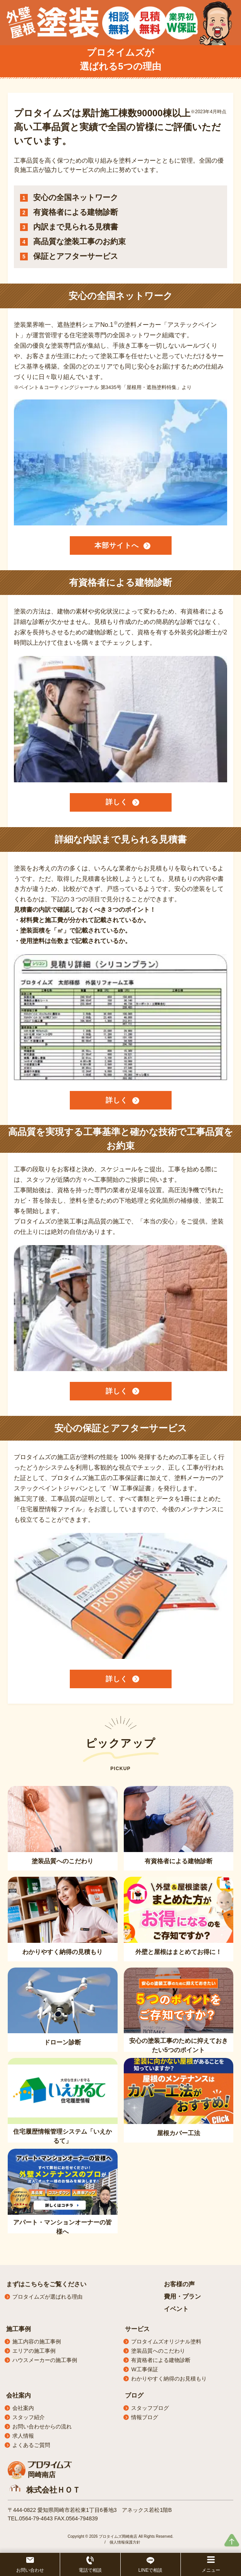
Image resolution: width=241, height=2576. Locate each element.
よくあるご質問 (31, 2445)
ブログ (134, 2395)
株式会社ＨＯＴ (53, 2490)
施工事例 (18, 2329)
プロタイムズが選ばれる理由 (47, 2297)
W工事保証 (144, 2369)
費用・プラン (182, 2296)
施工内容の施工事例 (36, 2341)
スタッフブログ (150, 2408)
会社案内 (18, 2395)
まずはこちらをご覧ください (46, 2284)
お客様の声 (179, 2284)
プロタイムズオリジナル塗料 (166, 2341)
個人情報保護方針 (125, 2542)
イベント (176, 2309)
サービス (137, 2329)
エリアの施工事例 (34, 2351)
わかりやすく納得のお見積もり (169, 2378)
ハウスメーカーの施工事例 (44, 2360)
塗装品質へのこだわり (158, 2351)
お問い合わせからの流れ (42, 2426)
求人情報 (23, 2436)
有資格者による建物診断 (160, 2360)
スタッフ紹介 (28, 2417)
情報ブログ (144, 2417)
